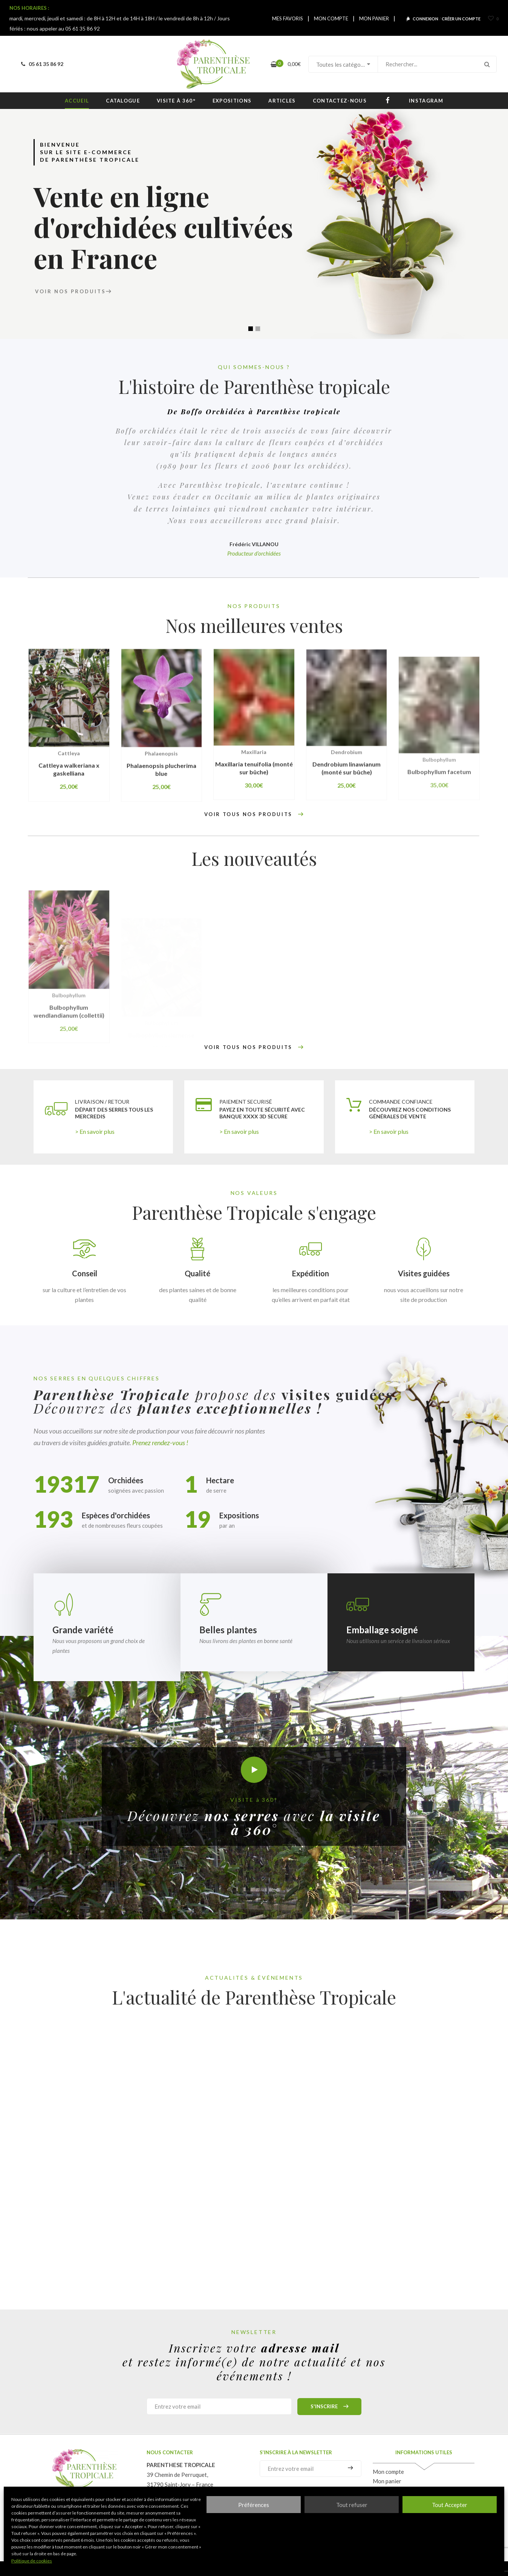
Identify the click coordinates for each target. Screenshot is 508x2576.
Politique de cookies (31, 2561)
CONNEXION (425, 18)
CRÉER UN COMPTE (461, 18)
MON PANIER (374, 18)
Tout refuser (351, 2504)
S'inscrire (329, 2406)
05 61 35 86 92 (41, 64)
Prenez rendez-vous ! (160, 1442)
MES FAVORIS (287, 18)
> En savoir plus (95, 1131)
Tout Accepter (449, 2504)
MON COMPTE (331, 18)
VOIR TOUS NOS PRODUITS (254, 814)
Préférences (253, 2504)
